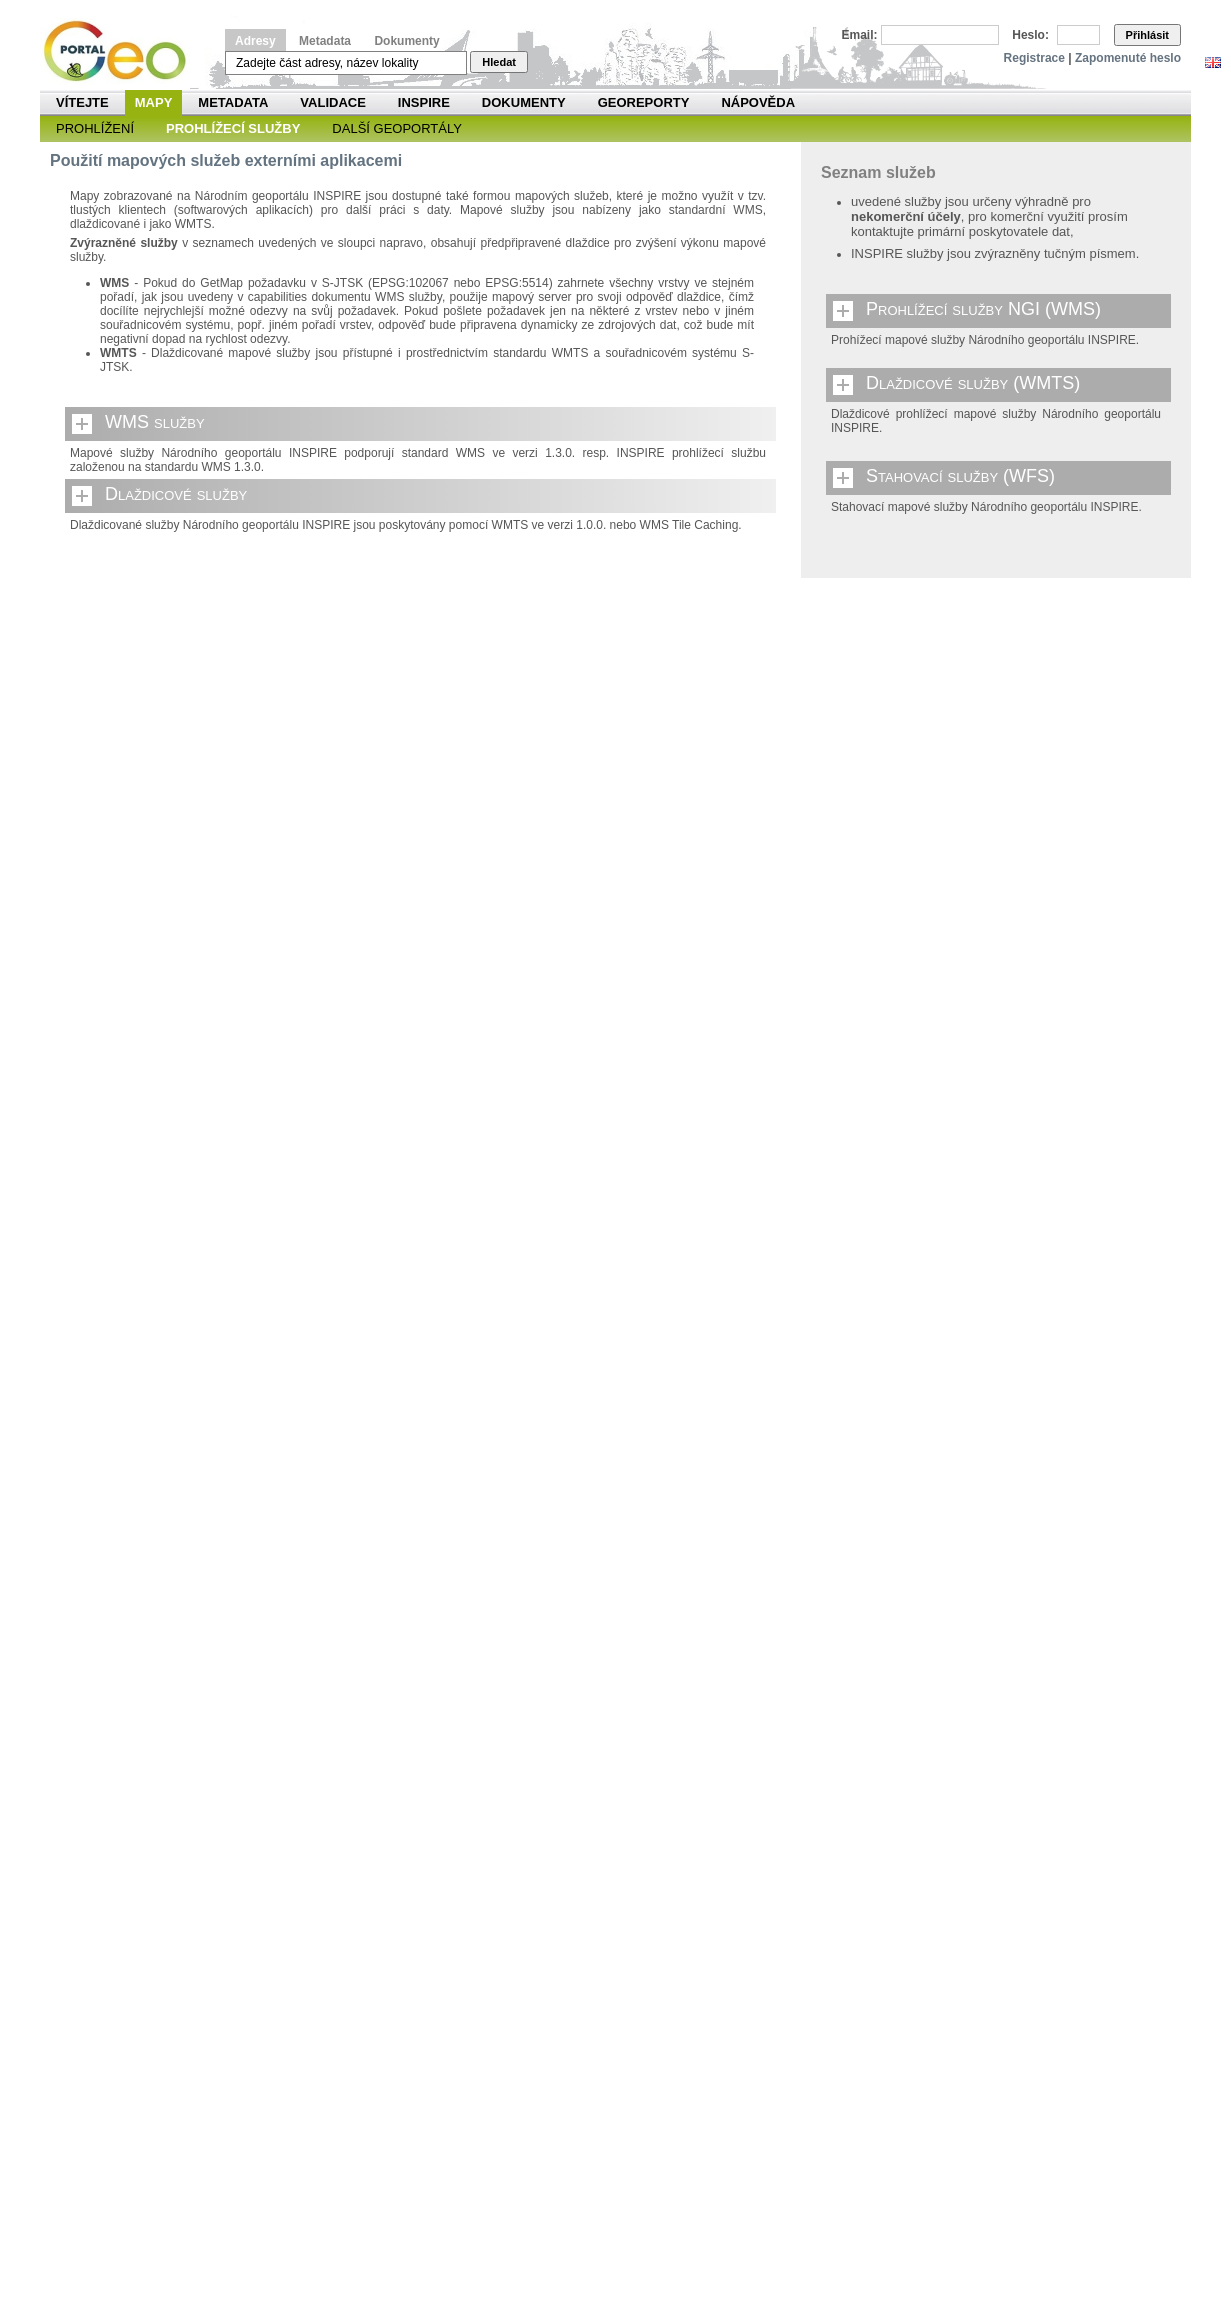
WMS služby (155, 422)
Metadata (325, 41)
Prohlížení (95, 128)
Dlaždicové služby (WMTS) (973, 383)
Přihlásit (1147, 35)
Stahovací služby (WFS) (960, 476)
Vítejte (82, 102)
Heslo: (1030, 35)
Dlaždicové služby (176, 494)
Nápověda (758, 102)
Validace (332, 102)
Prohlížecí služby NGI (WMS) (983, 309)
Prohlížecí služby (233, 128)
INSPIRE (424, 102)
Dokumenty (406, 41)
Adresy (255, 41)
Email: (860, 35)
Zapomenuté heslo (1128, 58)
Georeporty (644, 102)
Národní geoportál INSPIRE (122, 51)
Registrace (1034, 58)
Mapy (154, 102)
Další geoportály (397, 128)
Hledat (499, 62)
